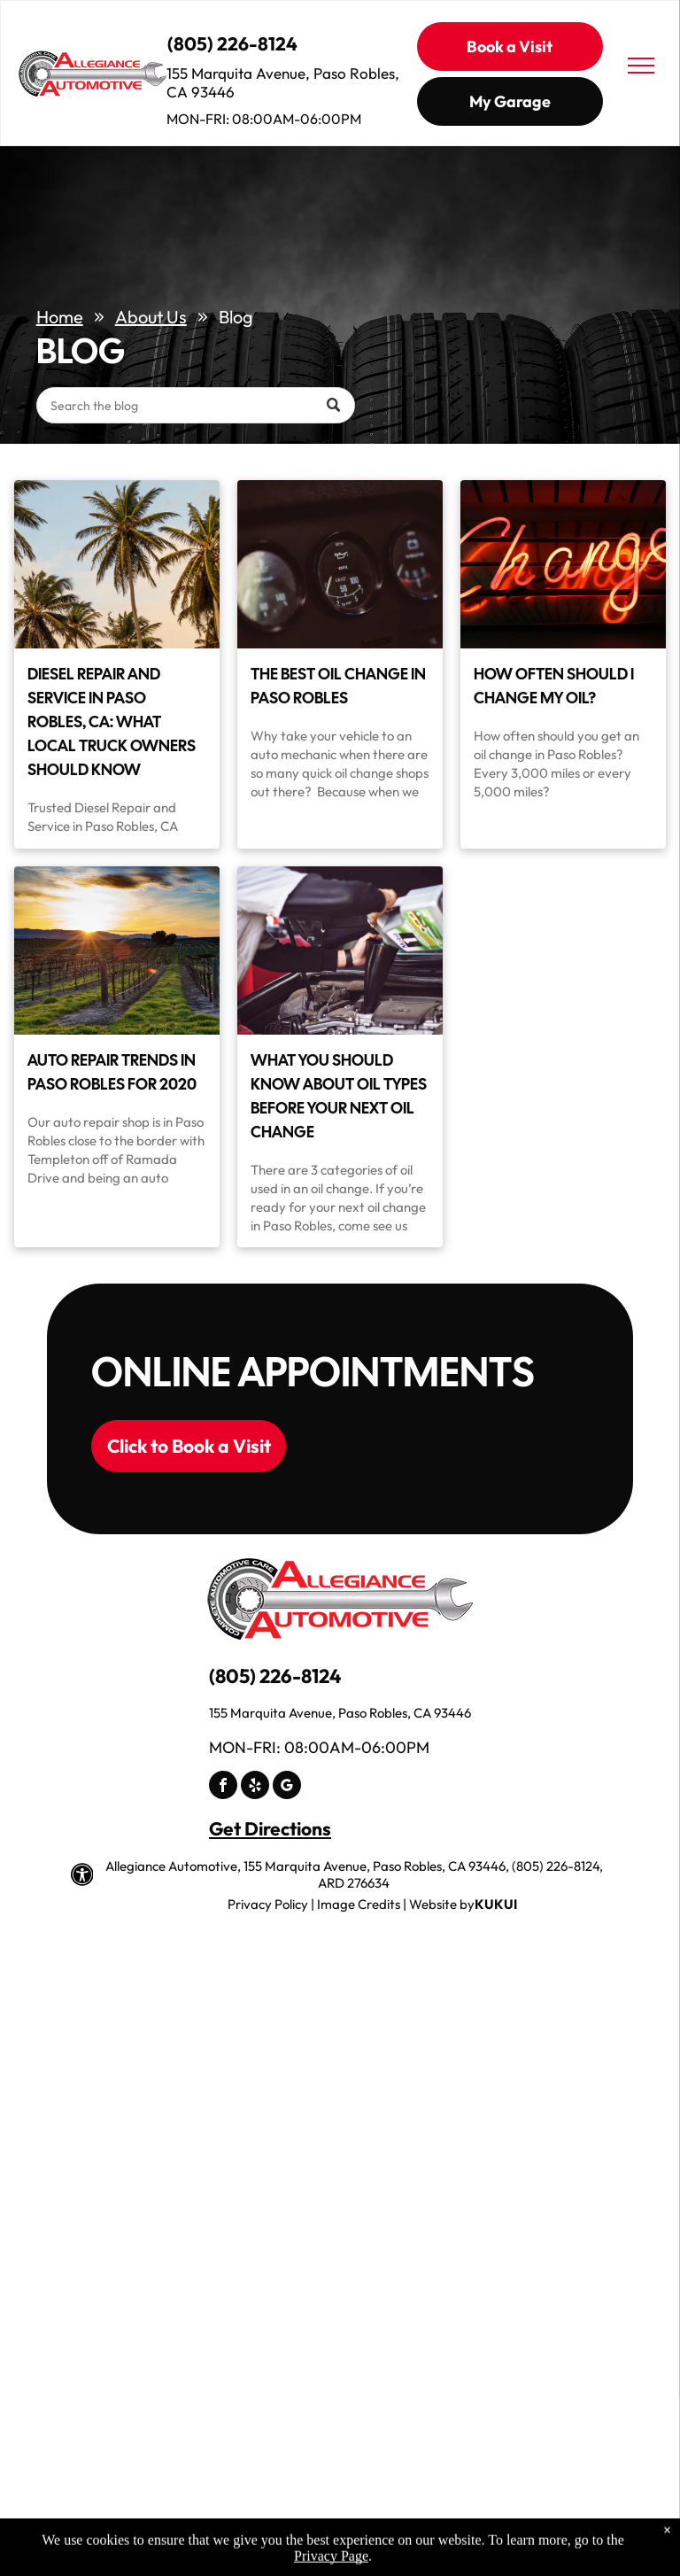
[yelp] (255, 1787)
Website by (442, 1904)
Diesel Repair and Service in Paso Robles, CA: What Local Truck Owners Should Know (111, 721)
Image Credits (358, 1904)
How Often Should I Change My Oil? (554, 685)
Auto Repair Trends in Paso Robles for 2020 (112, 1072)
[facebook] (223, 1787)
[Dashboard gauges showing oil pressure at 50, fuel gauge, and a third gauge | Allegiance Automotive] (340, 564)
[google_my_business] (287, 1787)
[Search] (195, 405)
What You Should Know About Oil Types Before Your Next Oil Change (339, 1096)
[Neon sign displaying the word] (563, 564)
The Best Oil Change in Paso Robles (338, 685)
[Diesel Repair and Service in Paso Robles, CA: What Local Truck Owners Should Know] (117, 564)
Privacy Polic (264, 1904)
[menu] (641, 66)
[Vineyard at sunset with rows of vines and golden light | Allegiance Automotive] (117, 950)
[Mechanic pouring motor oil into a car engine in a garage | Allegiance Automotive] (340, 950)
